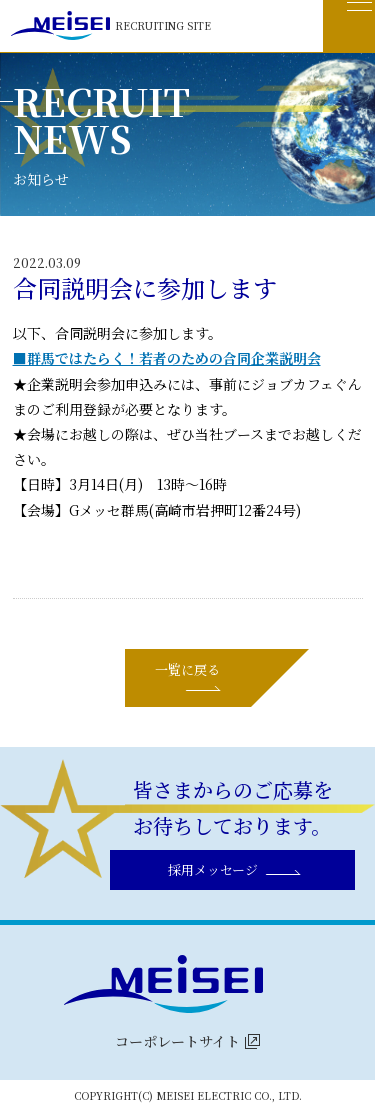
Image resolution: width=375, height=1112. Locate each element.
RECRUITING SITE (110, 25)
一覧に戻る (187, 669)
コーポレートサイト (177, 1041)
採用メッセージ (213, 869)
